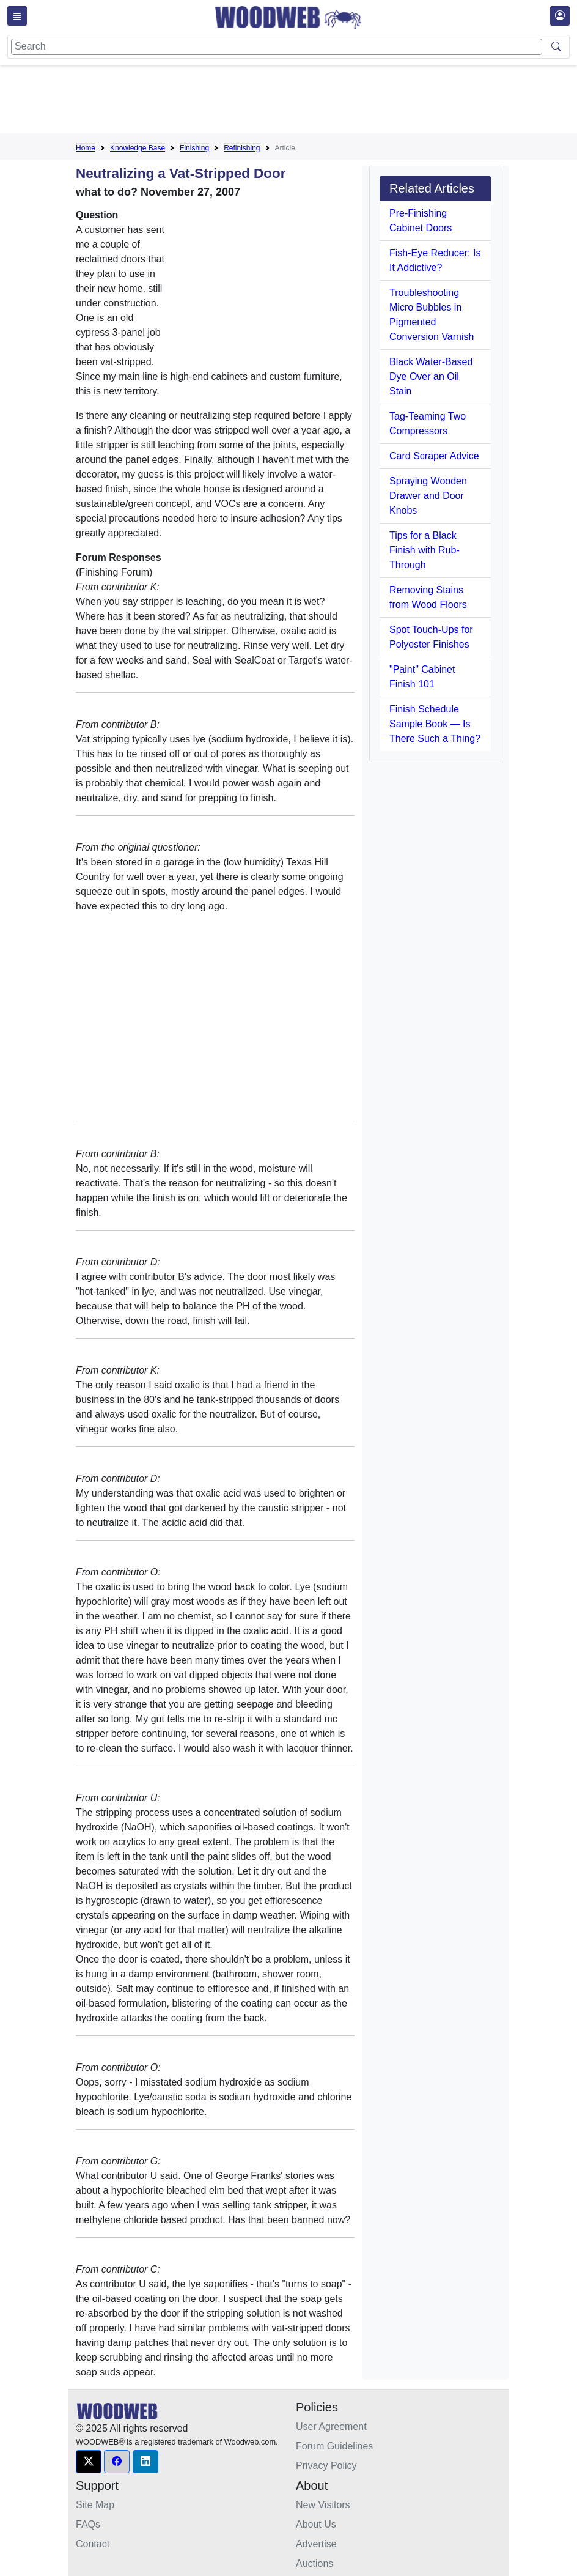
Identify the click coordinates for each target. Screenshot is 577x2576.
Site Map (95, 2505)
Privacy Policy (326, 2465)
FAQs (88, 2524)
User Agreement (331, 2426)
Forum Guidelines (334, 2446)
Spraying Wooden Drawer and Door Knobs (428, 496)
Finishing (194, 148)
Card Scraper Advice (434, 456)
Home (85, 148)
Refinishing (242, 148)
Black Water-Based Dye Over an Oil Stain (430, 376)
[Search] (276, 47)
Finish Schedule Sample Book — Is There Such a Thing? (434, 724)
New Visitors (323, 2505)
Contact (92, 2544)
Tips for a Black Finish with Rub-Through (424, 550)
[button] (88, 2461)
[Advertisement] (298, 101)
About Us (316, 2524)
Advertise (316, 2544)
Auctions (314, 2563)
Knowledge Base (137, 148)
